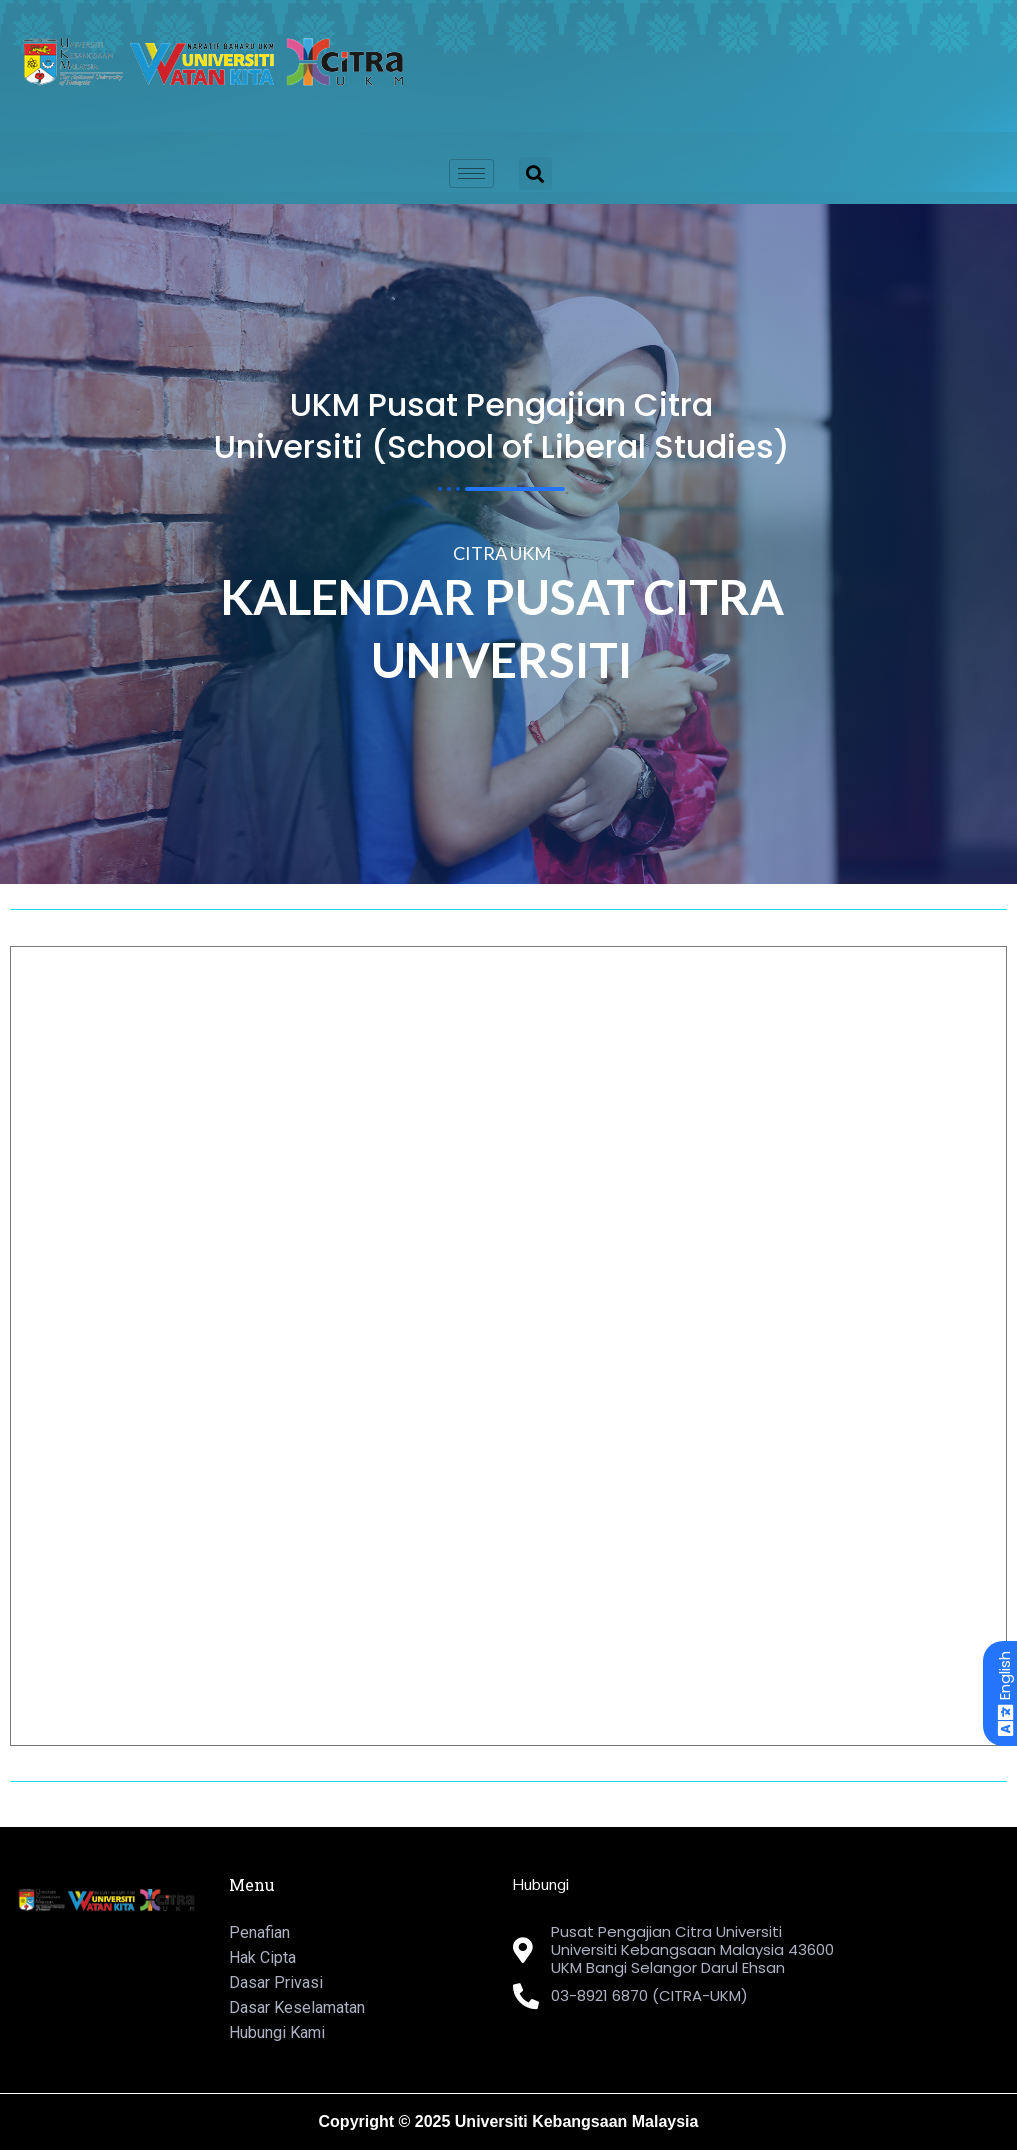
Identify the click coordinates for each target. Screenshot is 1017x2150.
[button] (535, 173)
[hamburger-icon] (471, 173)
